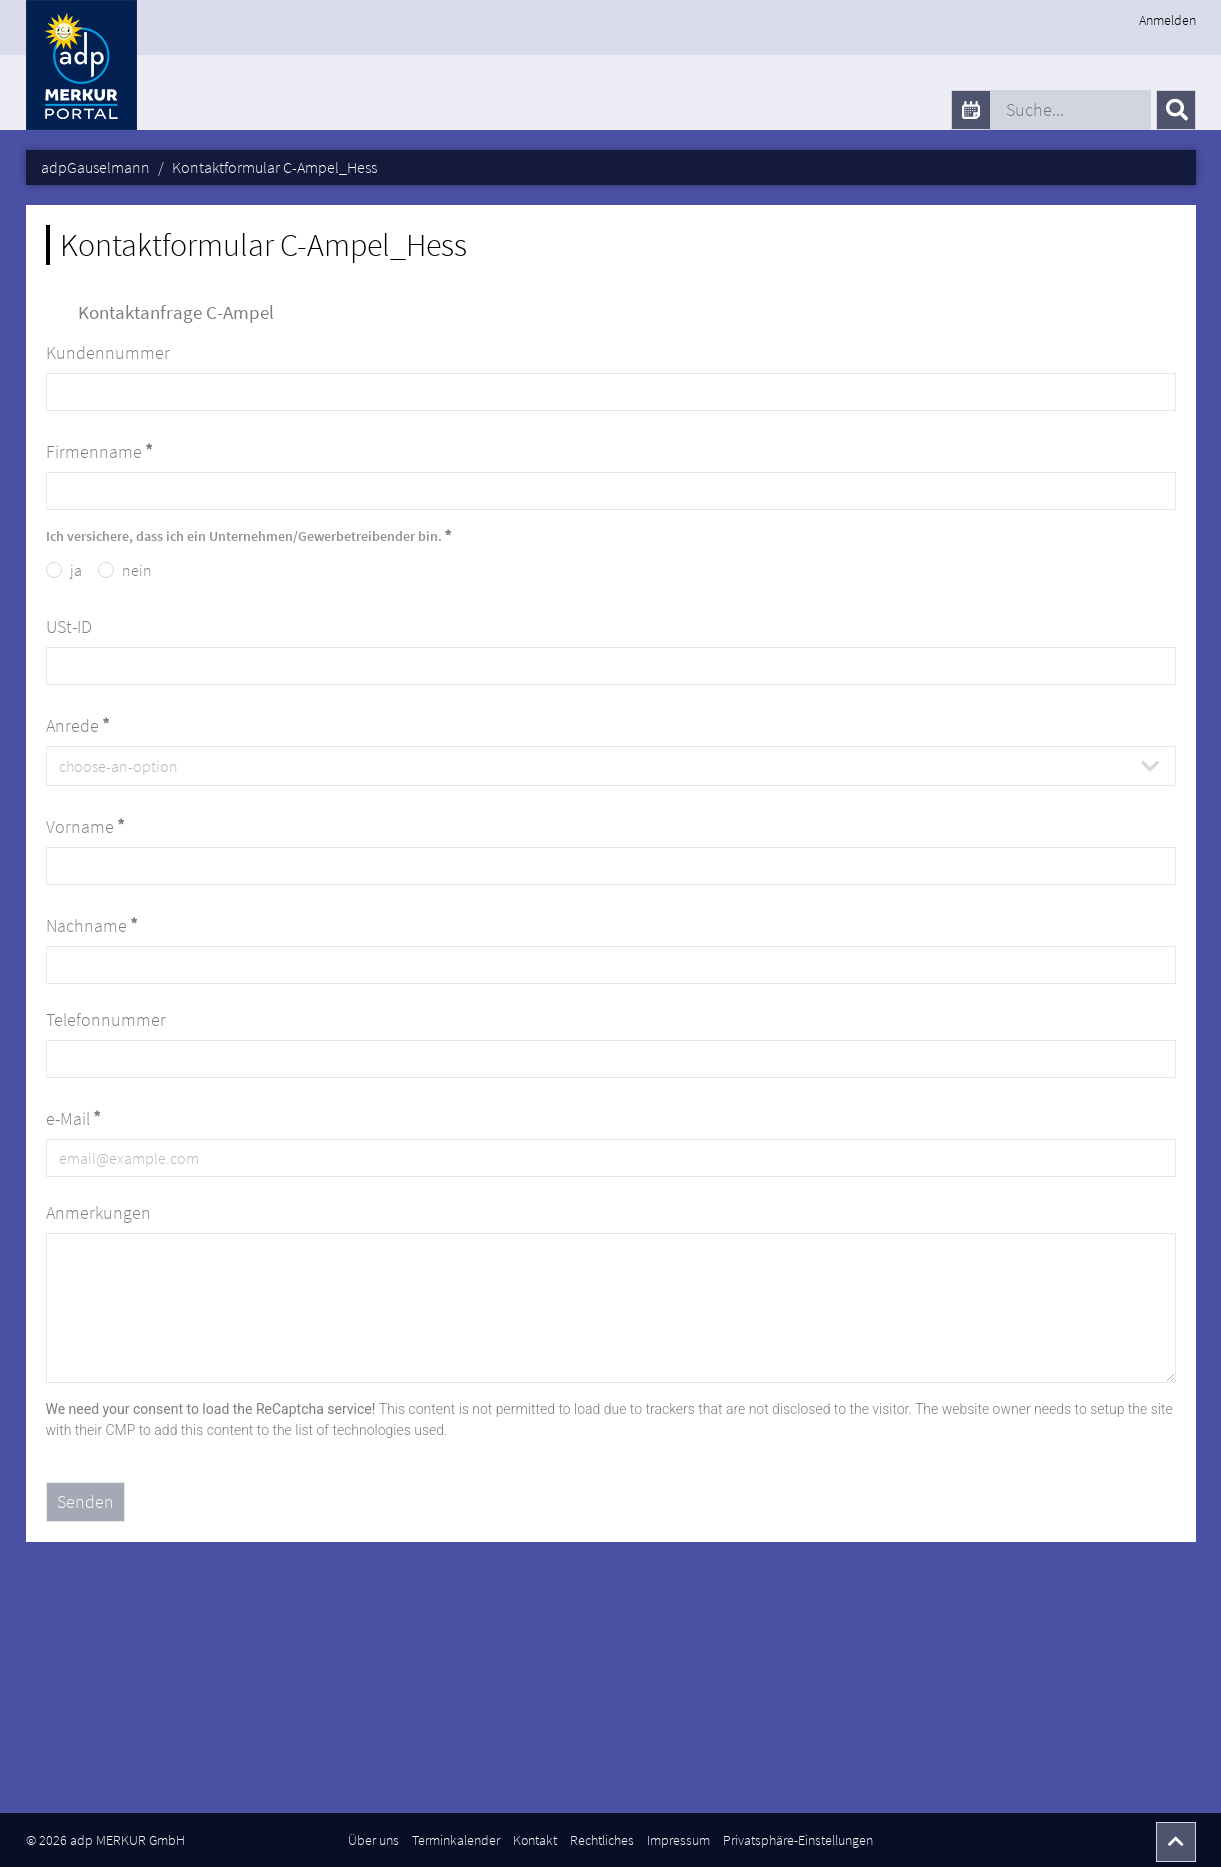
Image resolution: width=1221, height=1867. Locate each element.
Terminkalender (456, 1840)
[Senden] (1176, 110)
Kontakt (535, 1840)
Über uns (373, 1840)
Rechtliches (602, 1840)
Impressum (678, 1840)
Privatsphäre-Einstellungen (798, 1840)
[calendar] (971, 110)
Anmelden (1167, 20)
